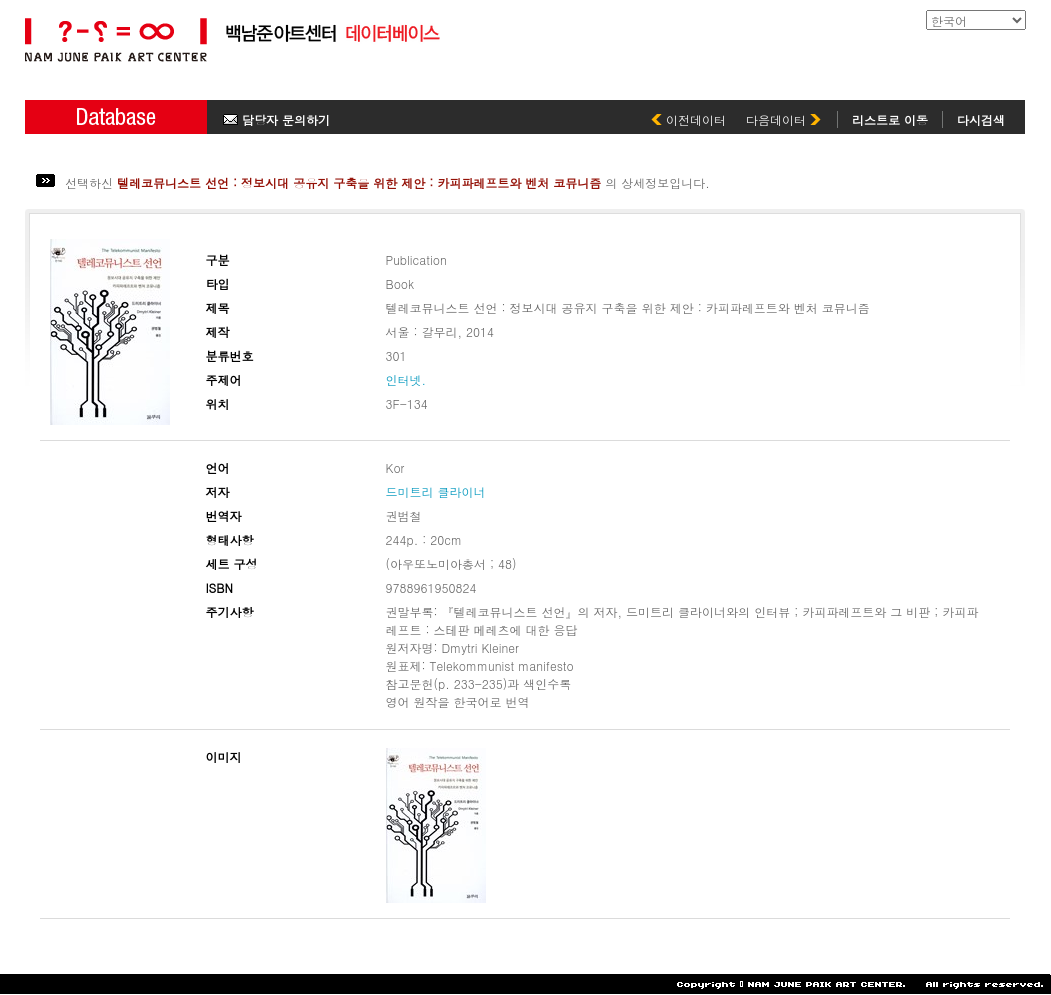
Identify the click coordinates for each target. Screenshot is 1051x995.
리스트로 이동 (890, 119)
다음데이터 (783, 119)
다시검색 (981, 119)
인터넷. (406, 379)
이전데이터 (688, 119)
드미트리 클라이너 (436, 491)
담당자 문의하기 (276, 119)
